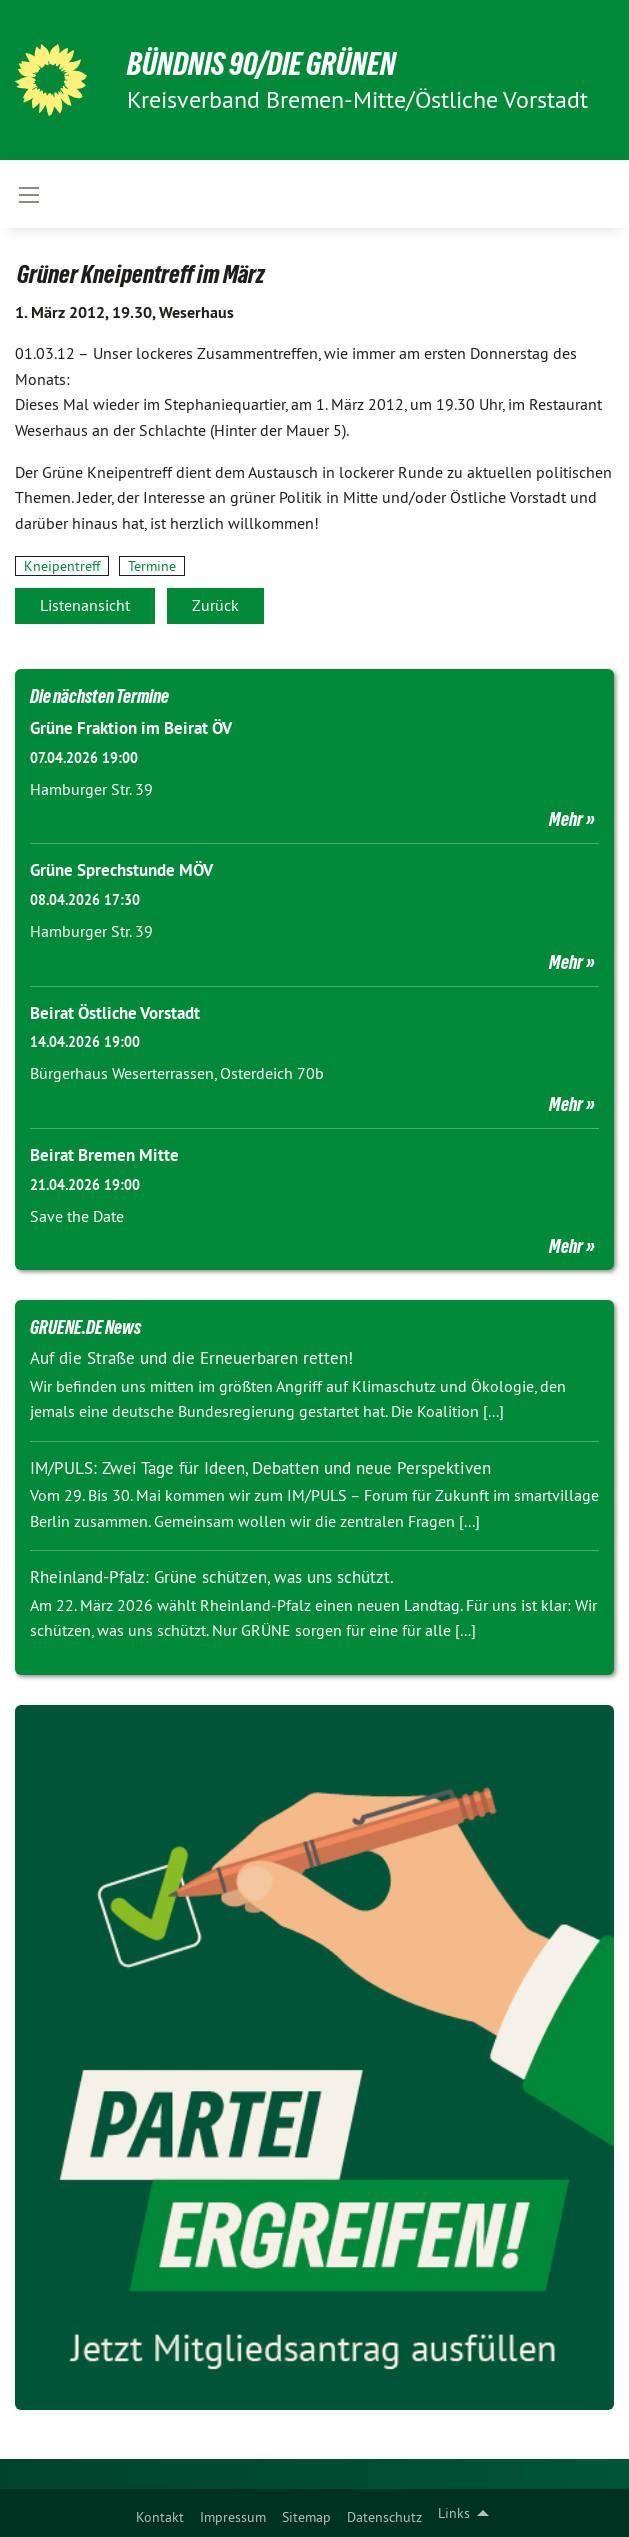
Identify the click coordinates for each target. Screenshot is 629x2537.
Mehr (566, 819)
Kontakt (160, 2517)
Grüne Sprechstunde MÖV (121, 870)
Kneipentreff (62, 566)
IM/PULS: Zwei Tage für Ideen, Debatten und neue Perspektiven (260, 1468)
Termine (152, 566)
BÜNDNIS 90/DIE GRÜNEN (261, 64)
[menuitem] (160, 2513)
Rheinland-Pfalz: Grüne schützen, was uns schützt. (212, 1577)
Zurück (215, 605)
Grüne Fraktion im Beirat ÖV (131, 728)
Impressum (233, 2517)
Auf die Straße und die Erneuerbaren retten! (191, 1358)
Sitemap (306, 2517)
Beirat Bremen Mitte (104, 1155)
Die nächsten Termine (99, 696)
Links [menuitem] (454, 2513)
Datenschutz (384, 2517)
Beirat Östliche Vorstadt (115, 1013)
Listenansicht (85, 605)
